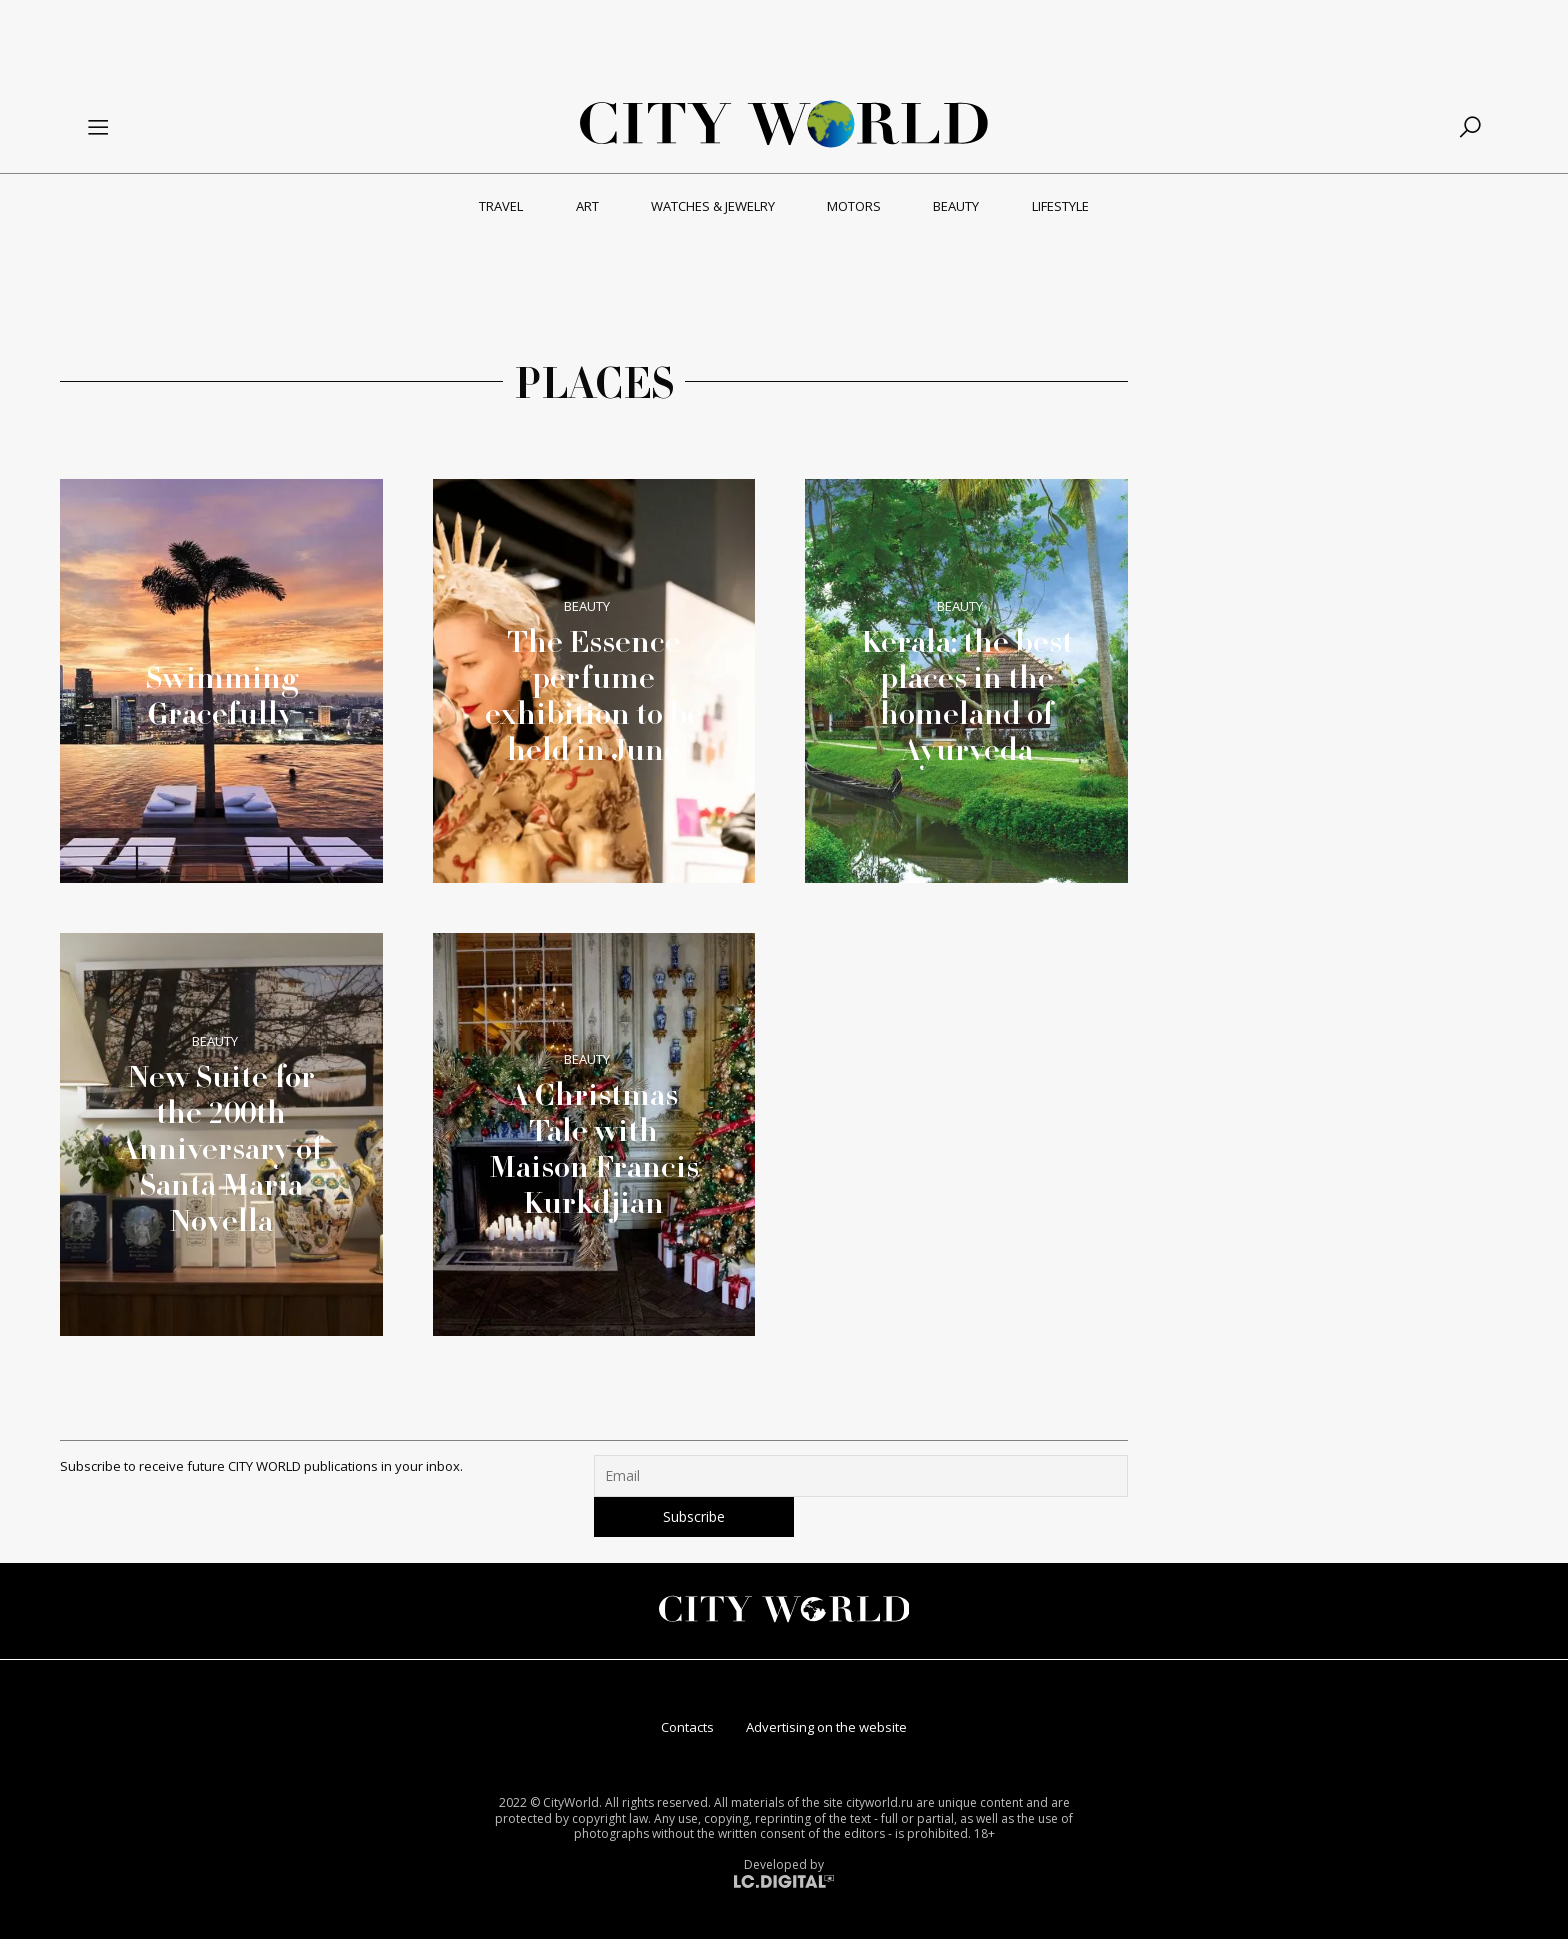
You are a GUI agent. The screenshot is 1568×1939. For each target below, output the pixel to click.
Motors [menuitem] (854, 206)
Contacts (687, 1727)
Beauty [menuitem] (956, 206)
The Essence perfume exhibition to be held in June (594, 695)
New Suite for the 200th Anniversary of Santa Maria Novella (221, 1148)
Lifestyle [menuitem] (1060, 206)
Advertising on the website (826, 1727)
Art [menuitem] (587, 206)
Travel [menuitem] (501, 206)
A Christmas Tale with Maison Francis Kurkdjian (594, 1148)
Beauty (587, 606)
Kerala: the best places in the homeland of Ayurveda (967, 695)
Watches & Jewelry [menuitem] (713, 206)
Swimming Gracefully (221, 695)
